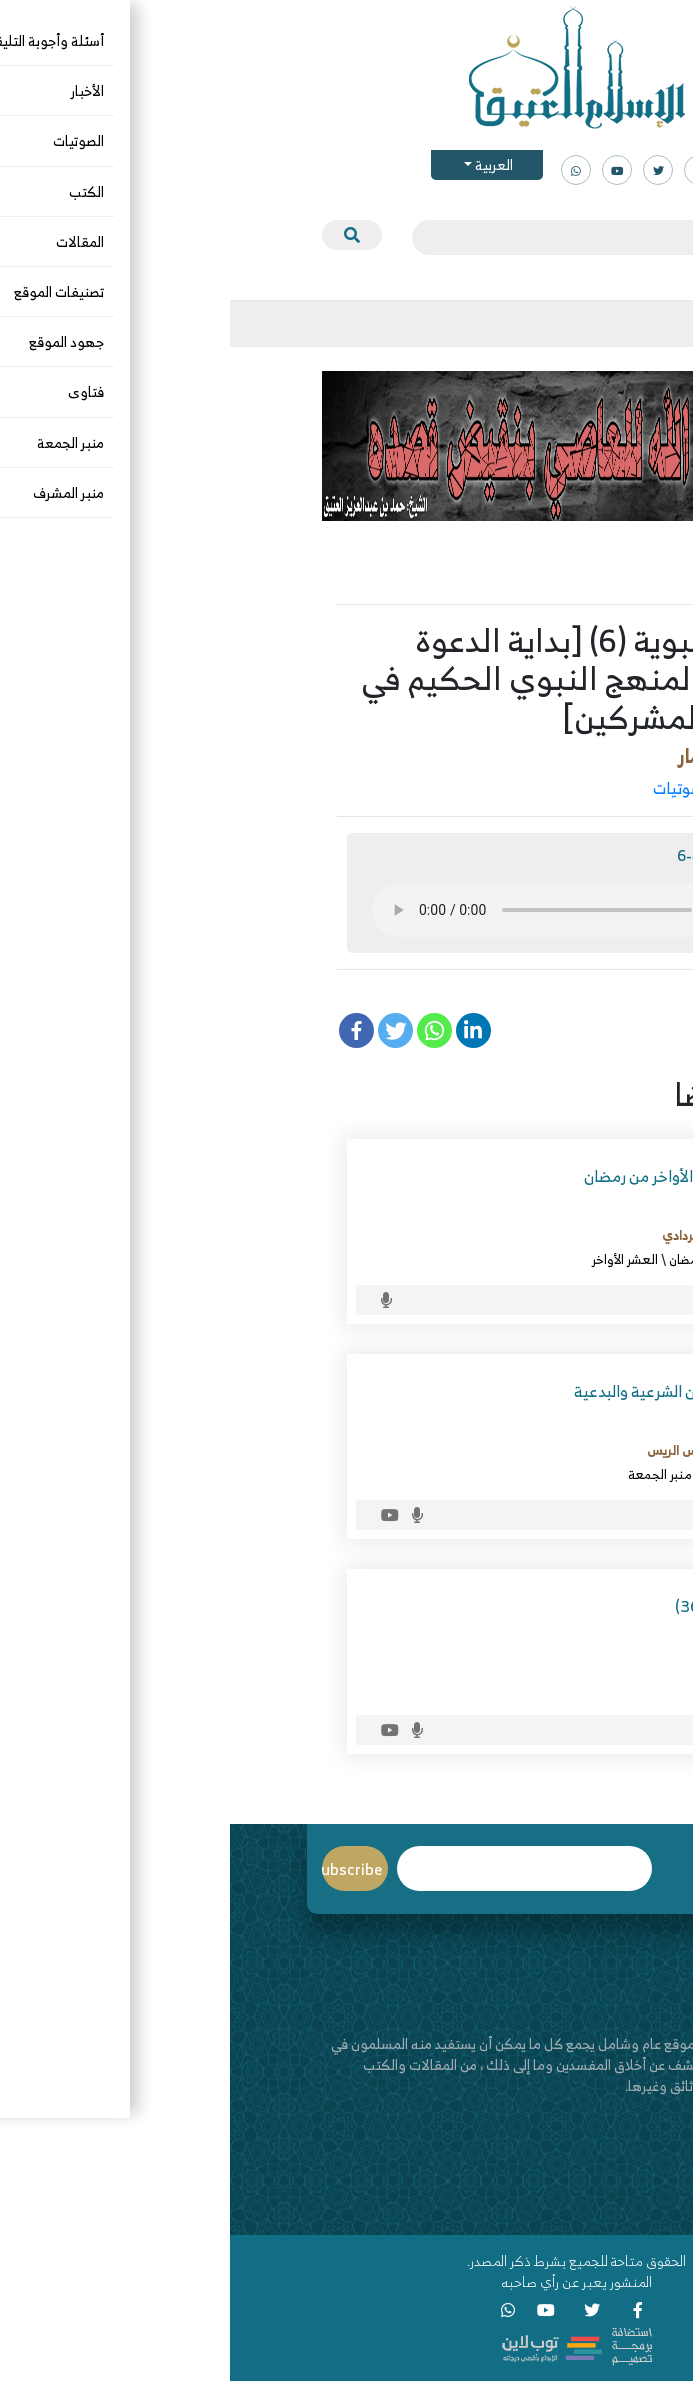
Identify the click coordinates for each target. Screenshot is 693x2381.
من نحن (581, 2166)
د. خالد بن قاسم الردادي (494, 1235)
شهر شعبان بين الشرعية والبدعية (450, 1391)
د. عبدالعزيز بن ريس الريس (487, 1450)
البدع (544, 1474)
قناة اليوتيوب (564, 2208)
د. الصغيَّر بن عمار (517, 755)
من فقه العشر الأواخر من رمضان (455, 1176)
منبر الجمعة (430, 1474)
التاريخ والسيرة (541, 788)
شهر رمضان (469, 1259)
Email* (294, 1868)
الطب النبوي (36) (501, 1606)
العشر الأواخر (395, 1259)
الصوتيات (452, 788)
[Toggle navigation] (602, 324)
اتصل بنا (580, 2187)
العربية (262, 164)
